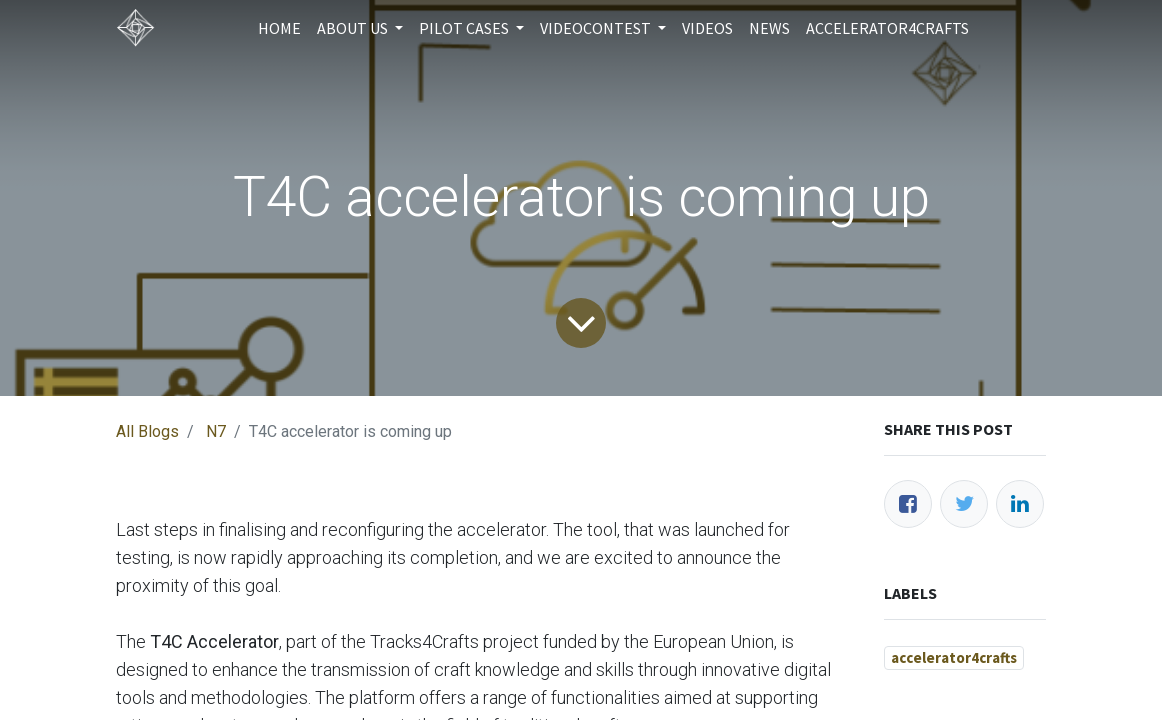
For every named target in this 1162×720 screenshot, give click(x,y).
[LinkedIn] (1020, 504)
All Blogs (147, 431)
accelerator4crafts (954, 657)
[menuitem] (279, 28)
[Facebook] (908, 504)
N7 (216, 431)
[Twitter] (964, 504)
